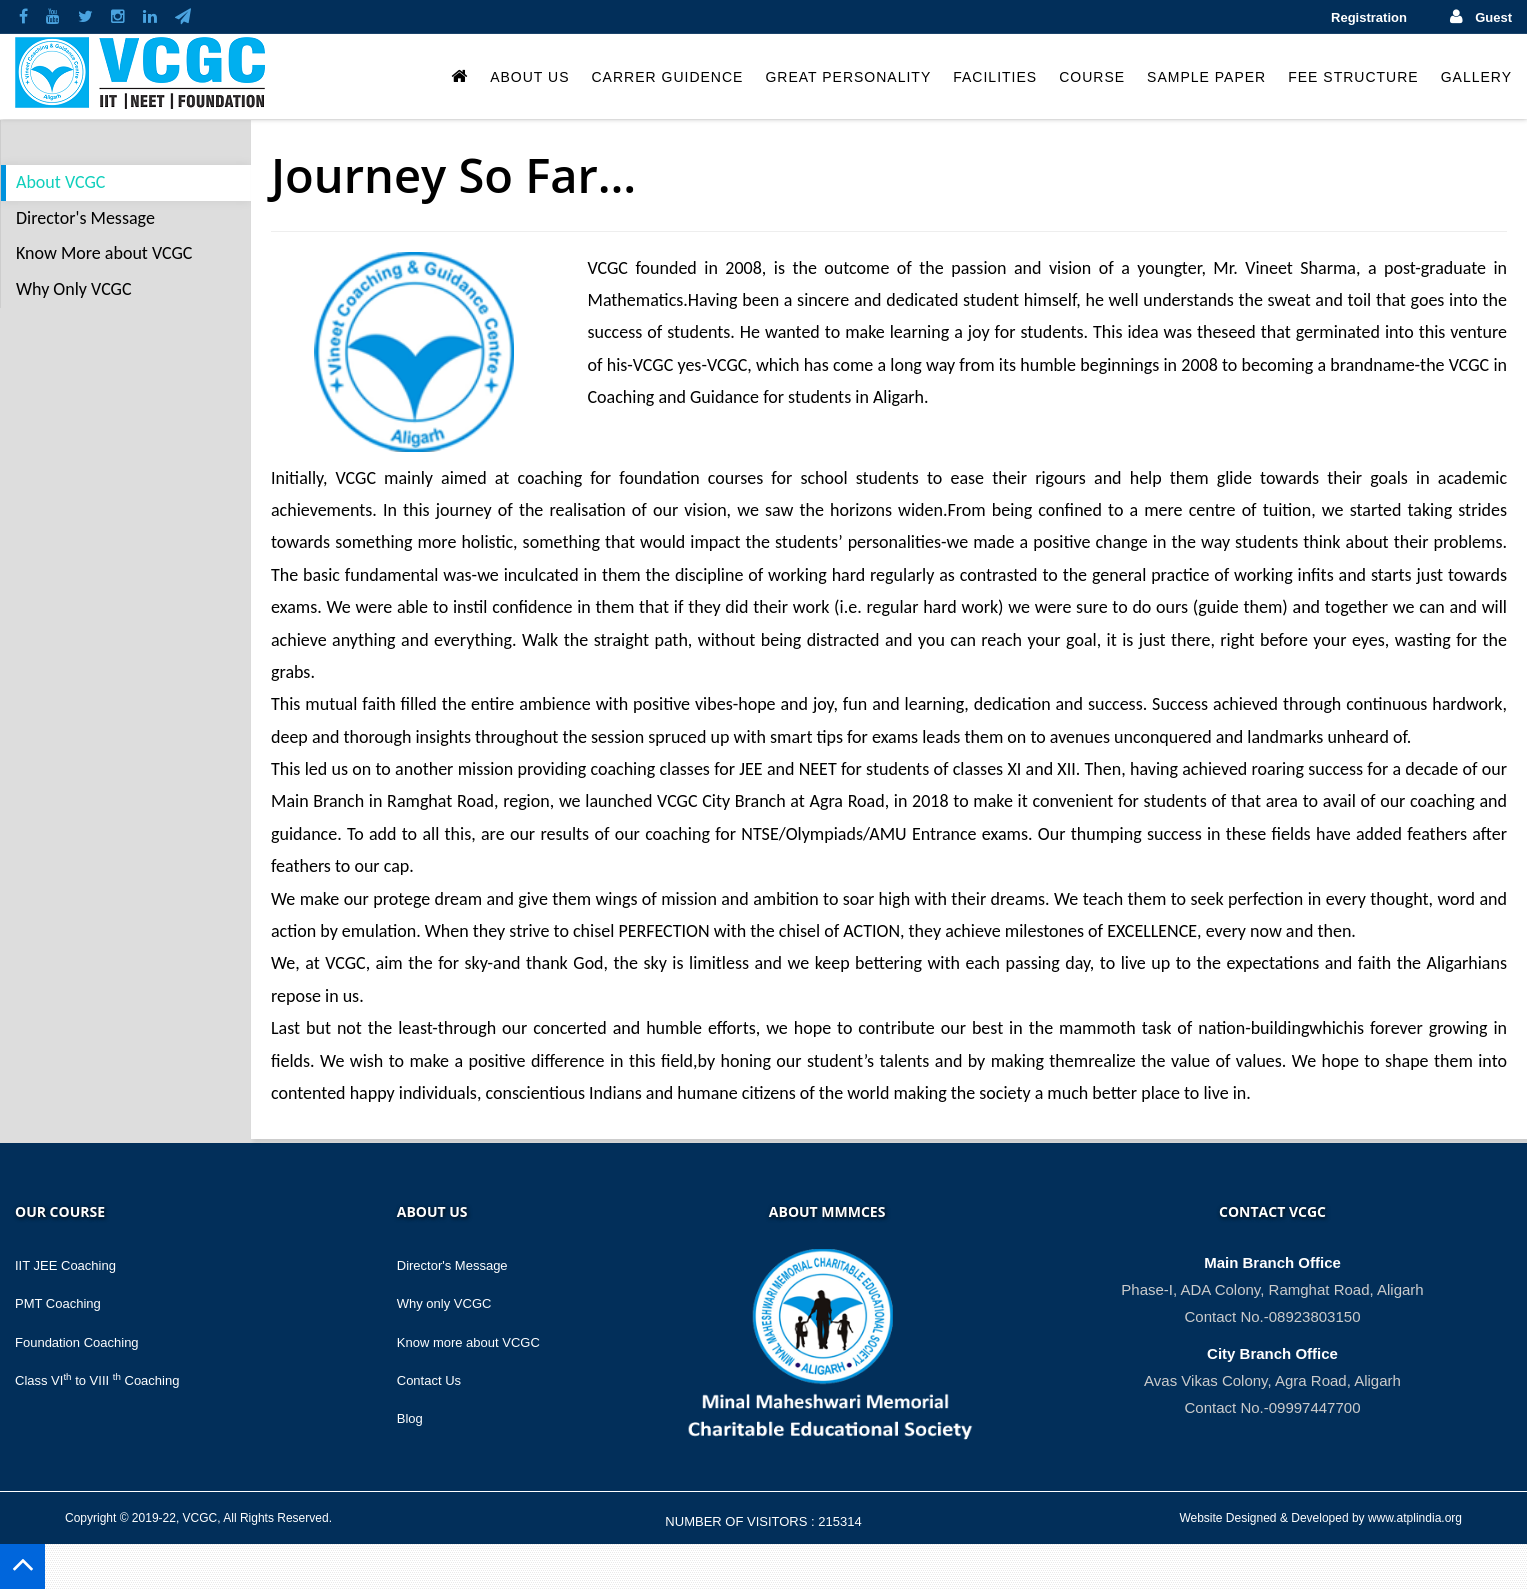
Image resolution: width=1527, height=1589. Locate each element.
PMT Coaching (58, 1303)
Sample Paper (1206, 77)
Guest (1493, 17)
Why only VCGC (444, 1303)
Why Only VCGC (74, 289)
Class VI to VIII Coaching (97, 1380)
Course (1092, 77)
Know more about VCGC (468, 1342)
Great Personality (848, 77)
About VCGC (60, 182)
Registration (1369, 17)
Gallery (1476, 77)
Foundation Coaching (77, 1342)
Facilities (995, 77)
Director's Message (85, 218)
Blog (410, 1418)
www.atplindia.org (1415, 1518)
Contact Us (429, 1380)
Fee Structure (1353, 77)
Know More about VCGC (104, 253)
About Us (529, 77)
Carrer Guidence (667, 77)
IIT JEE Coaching (65, 1265)
